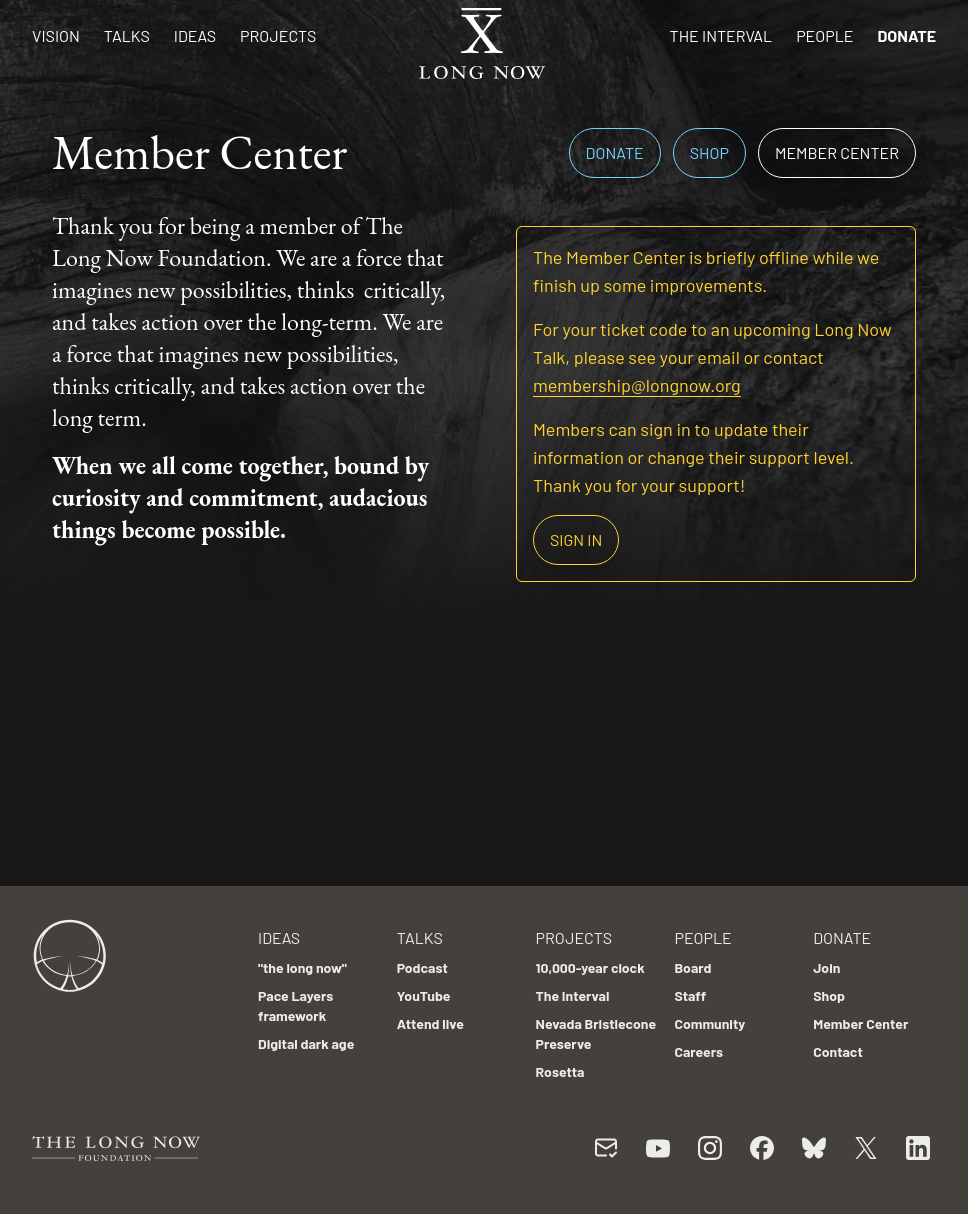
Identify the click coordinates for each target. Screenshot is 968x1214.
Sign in (576, 539)
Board (692, 967)
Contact (838, 1051)
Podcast (422, 967)
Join (826, 967)
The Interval (721, 35)
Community (709, 1023)
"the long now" (302, 967)
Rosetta (560, 1071)
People (824, 35)
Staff (690, 995)
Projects (278, 35)
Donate (906, 35)
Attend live (430, 1023)
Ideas (195, 35)
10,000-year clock (590, 967)
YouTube (424, 995)
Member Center (837, 152)
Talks (127, 35)
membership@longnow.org (637, 385)
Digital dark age (306, 1043)
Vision (56, 35)
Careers (698, 1051)
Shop (709, 152)
